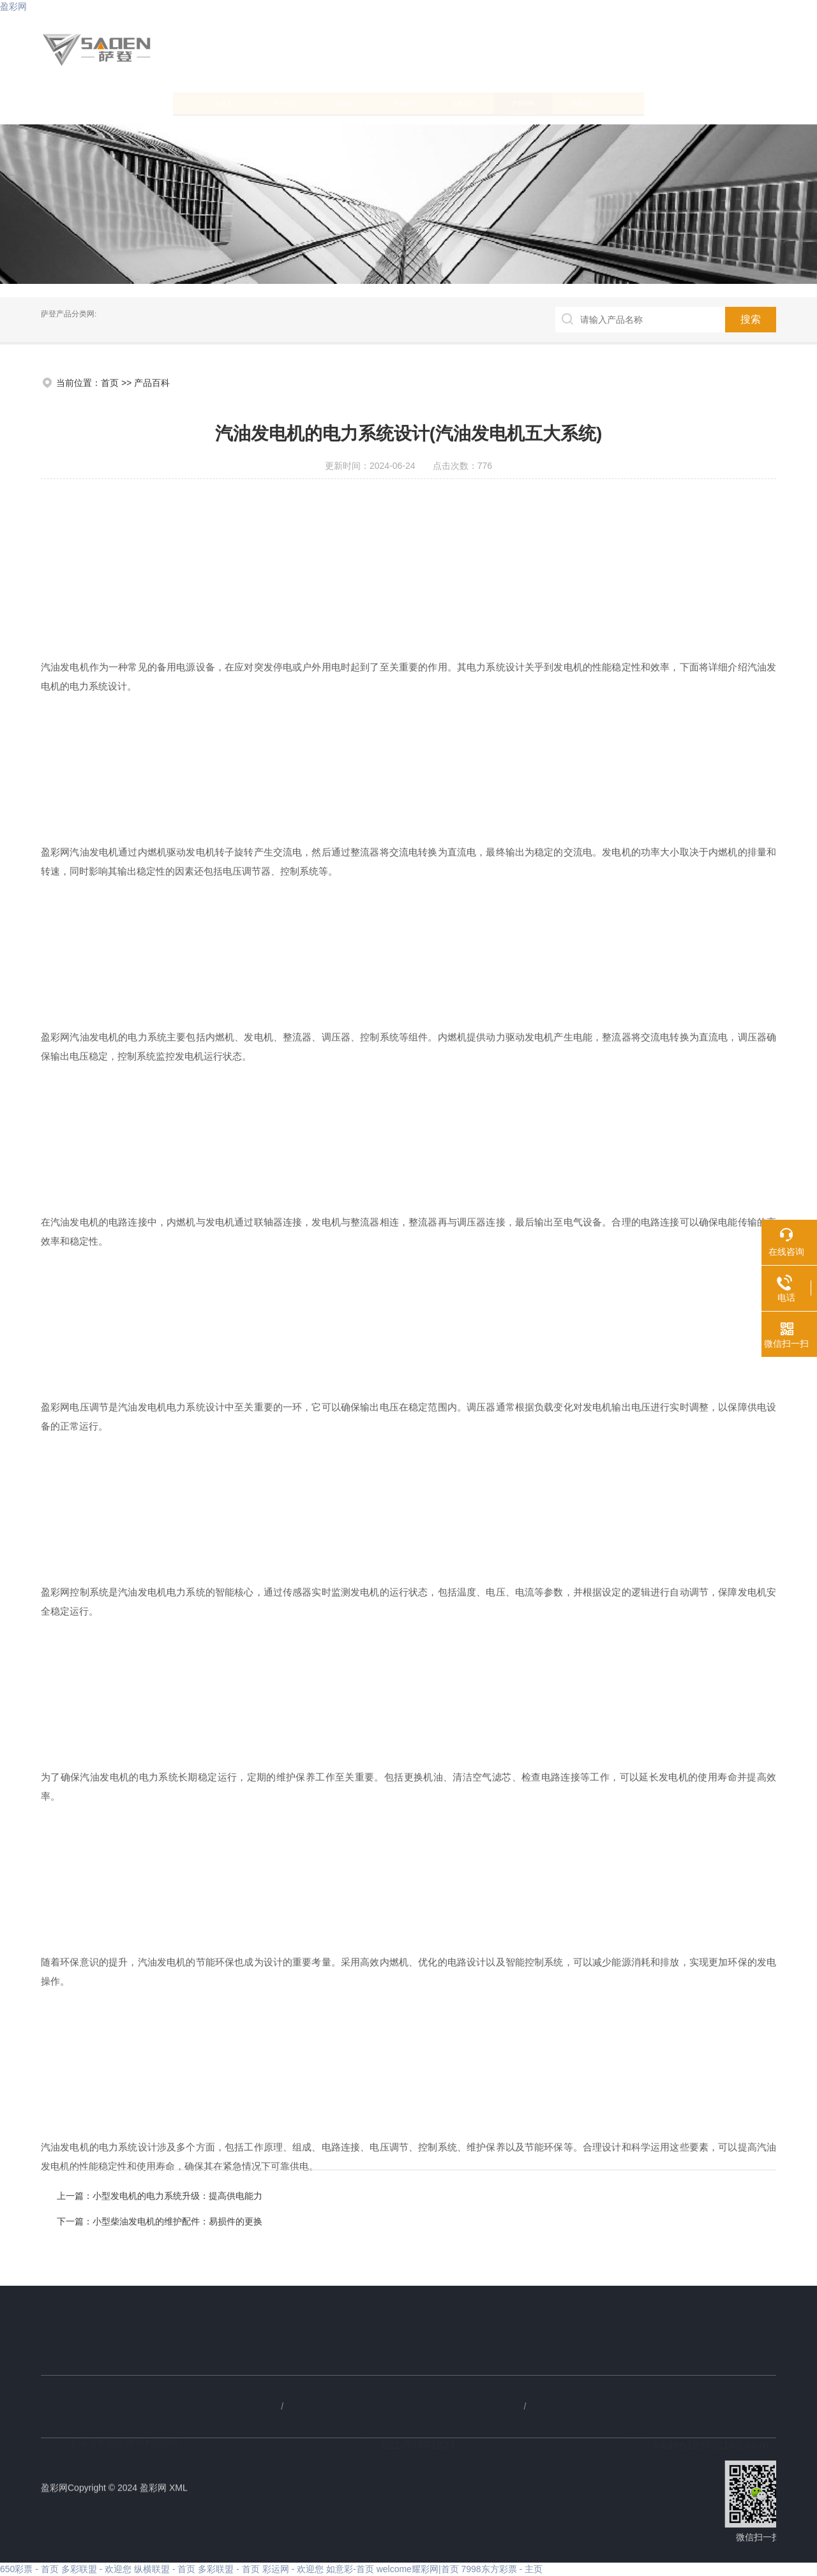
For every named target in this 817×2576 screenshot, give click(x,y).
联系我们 (710, 102)
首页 (110, 383)
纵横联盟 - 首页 (164, 2569)
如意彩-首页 (350, 2569)
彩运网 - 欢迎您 (293, 2569)
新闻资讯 (504, 102)
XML (178, 2496)
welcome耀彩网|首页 (418, 2569)
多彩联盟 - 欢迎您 (96, 2569)
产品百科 (607, 102)
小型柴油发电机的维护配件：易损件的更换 (583, 2221)
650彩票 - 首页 (29, 2569)
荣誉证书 (401, 102)
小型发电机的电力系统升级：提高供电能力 (583, 2196)
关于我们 (195, 102)
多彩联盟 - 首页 (228, 2569)
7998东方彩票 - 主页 (502, 2569)
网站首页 (92, 102)
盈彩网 (13, 6)
